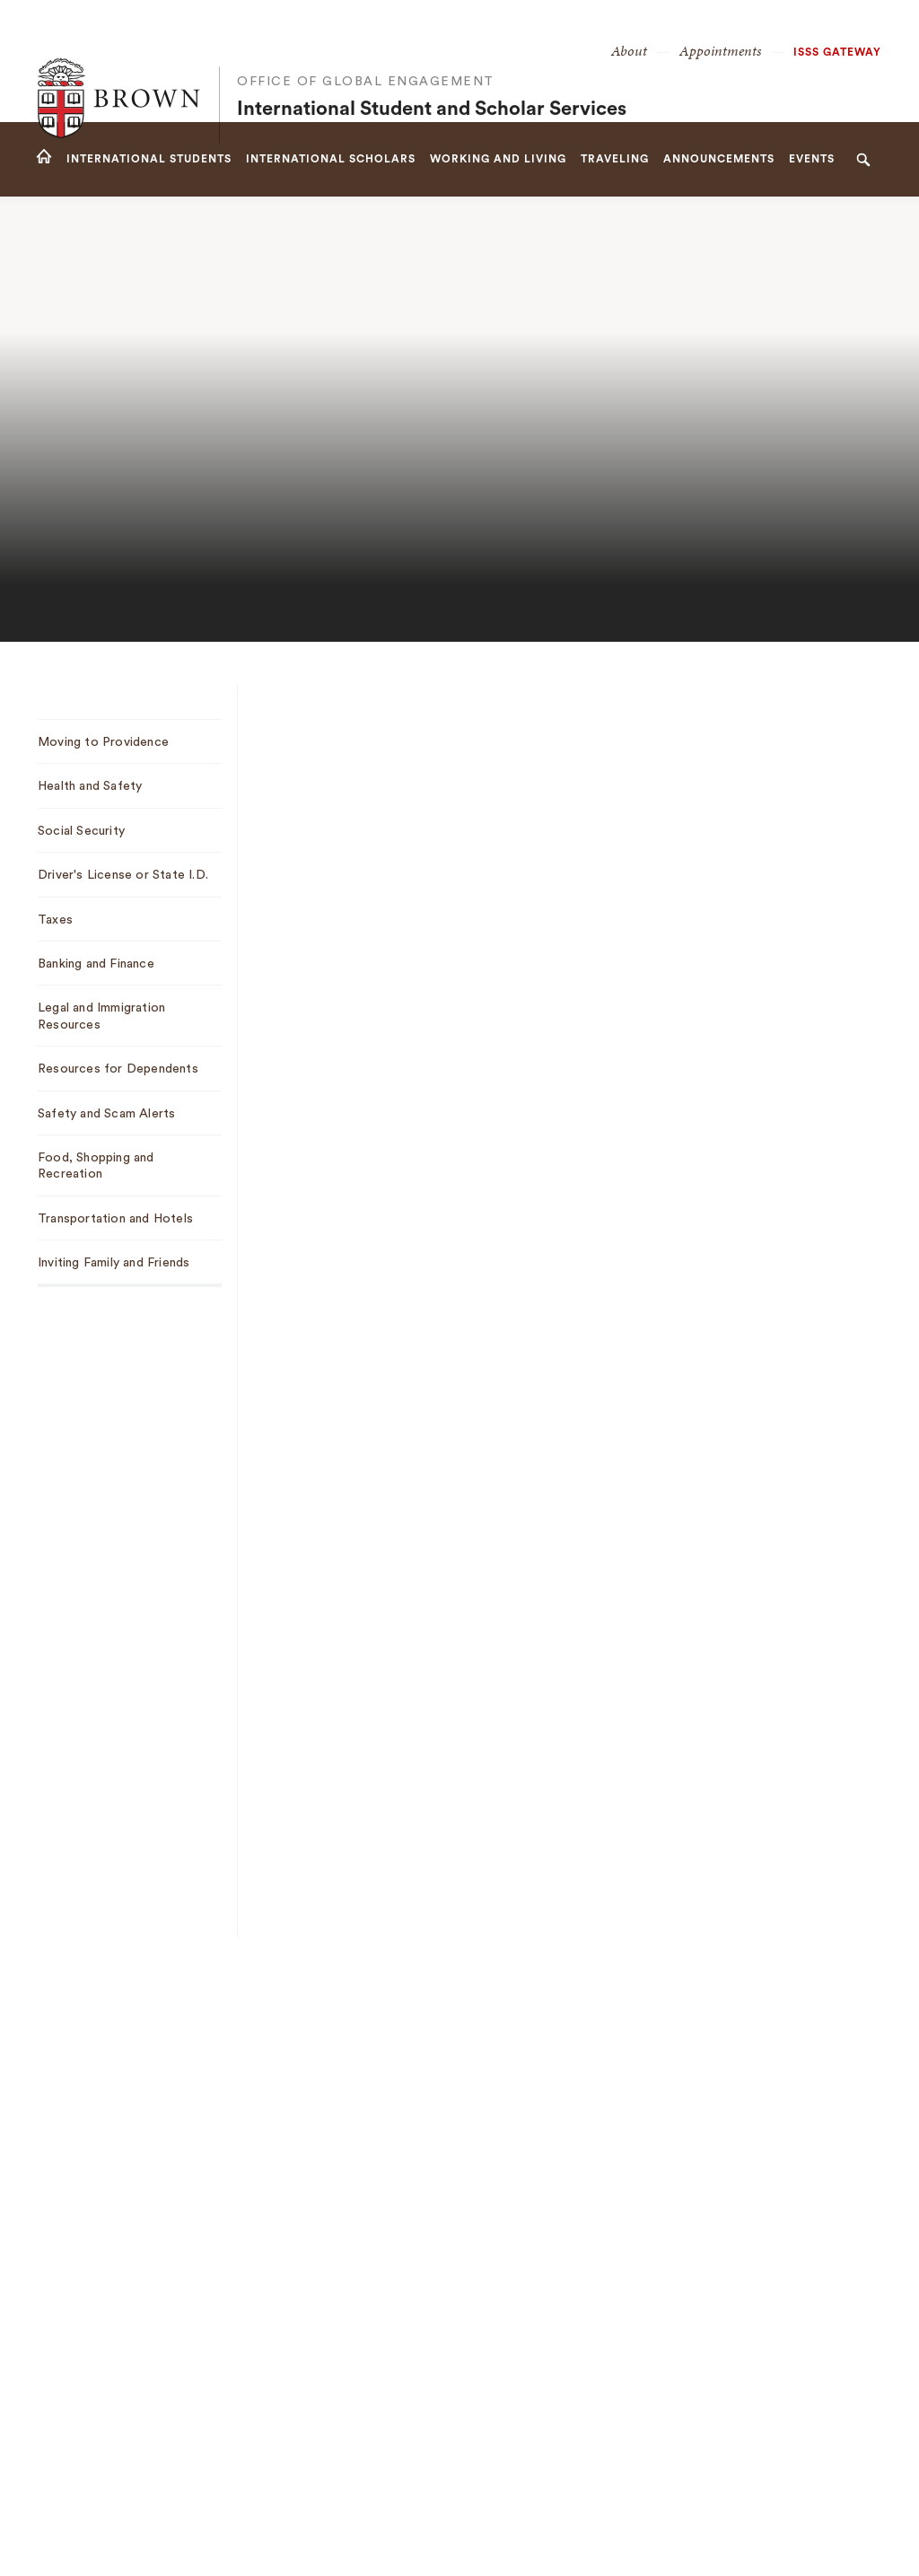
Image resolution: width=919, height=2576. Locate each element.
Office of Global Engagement (366, 45)
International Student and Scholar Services (431, 73)
